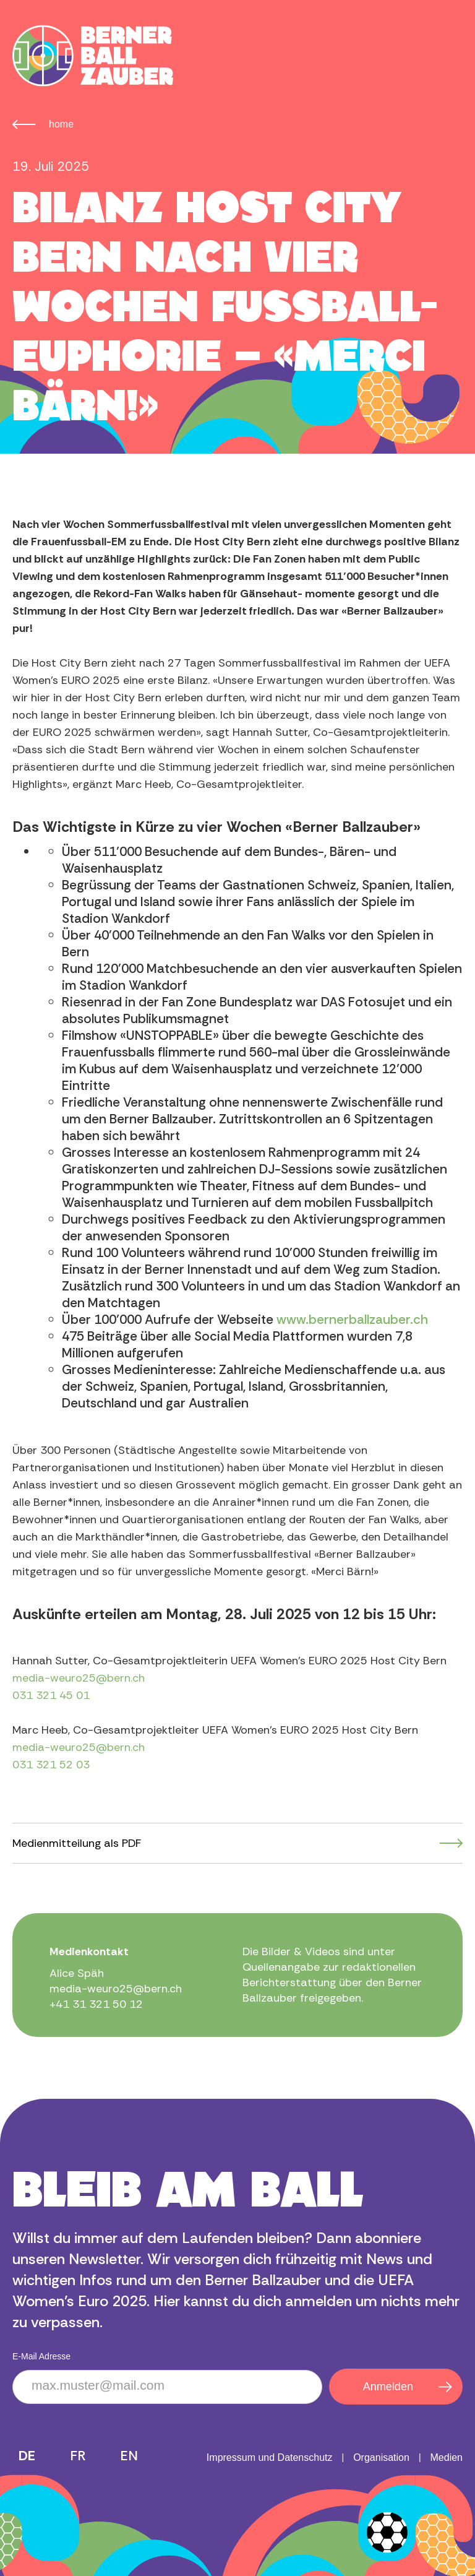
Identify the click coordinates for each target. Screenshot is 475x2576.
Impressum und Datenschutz (270, 2457)
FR (78, 2456)
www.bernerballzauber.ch (352, 1319)
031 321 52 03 (51, 1764)
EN (129, 2456)
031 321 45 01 (51, 1695)
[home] (92, 56)
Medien (446, 2457)
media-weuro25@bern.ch (78, 1678)
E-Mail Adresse (41, 2356)
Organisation (381, 2457)
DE (27, 2456)
